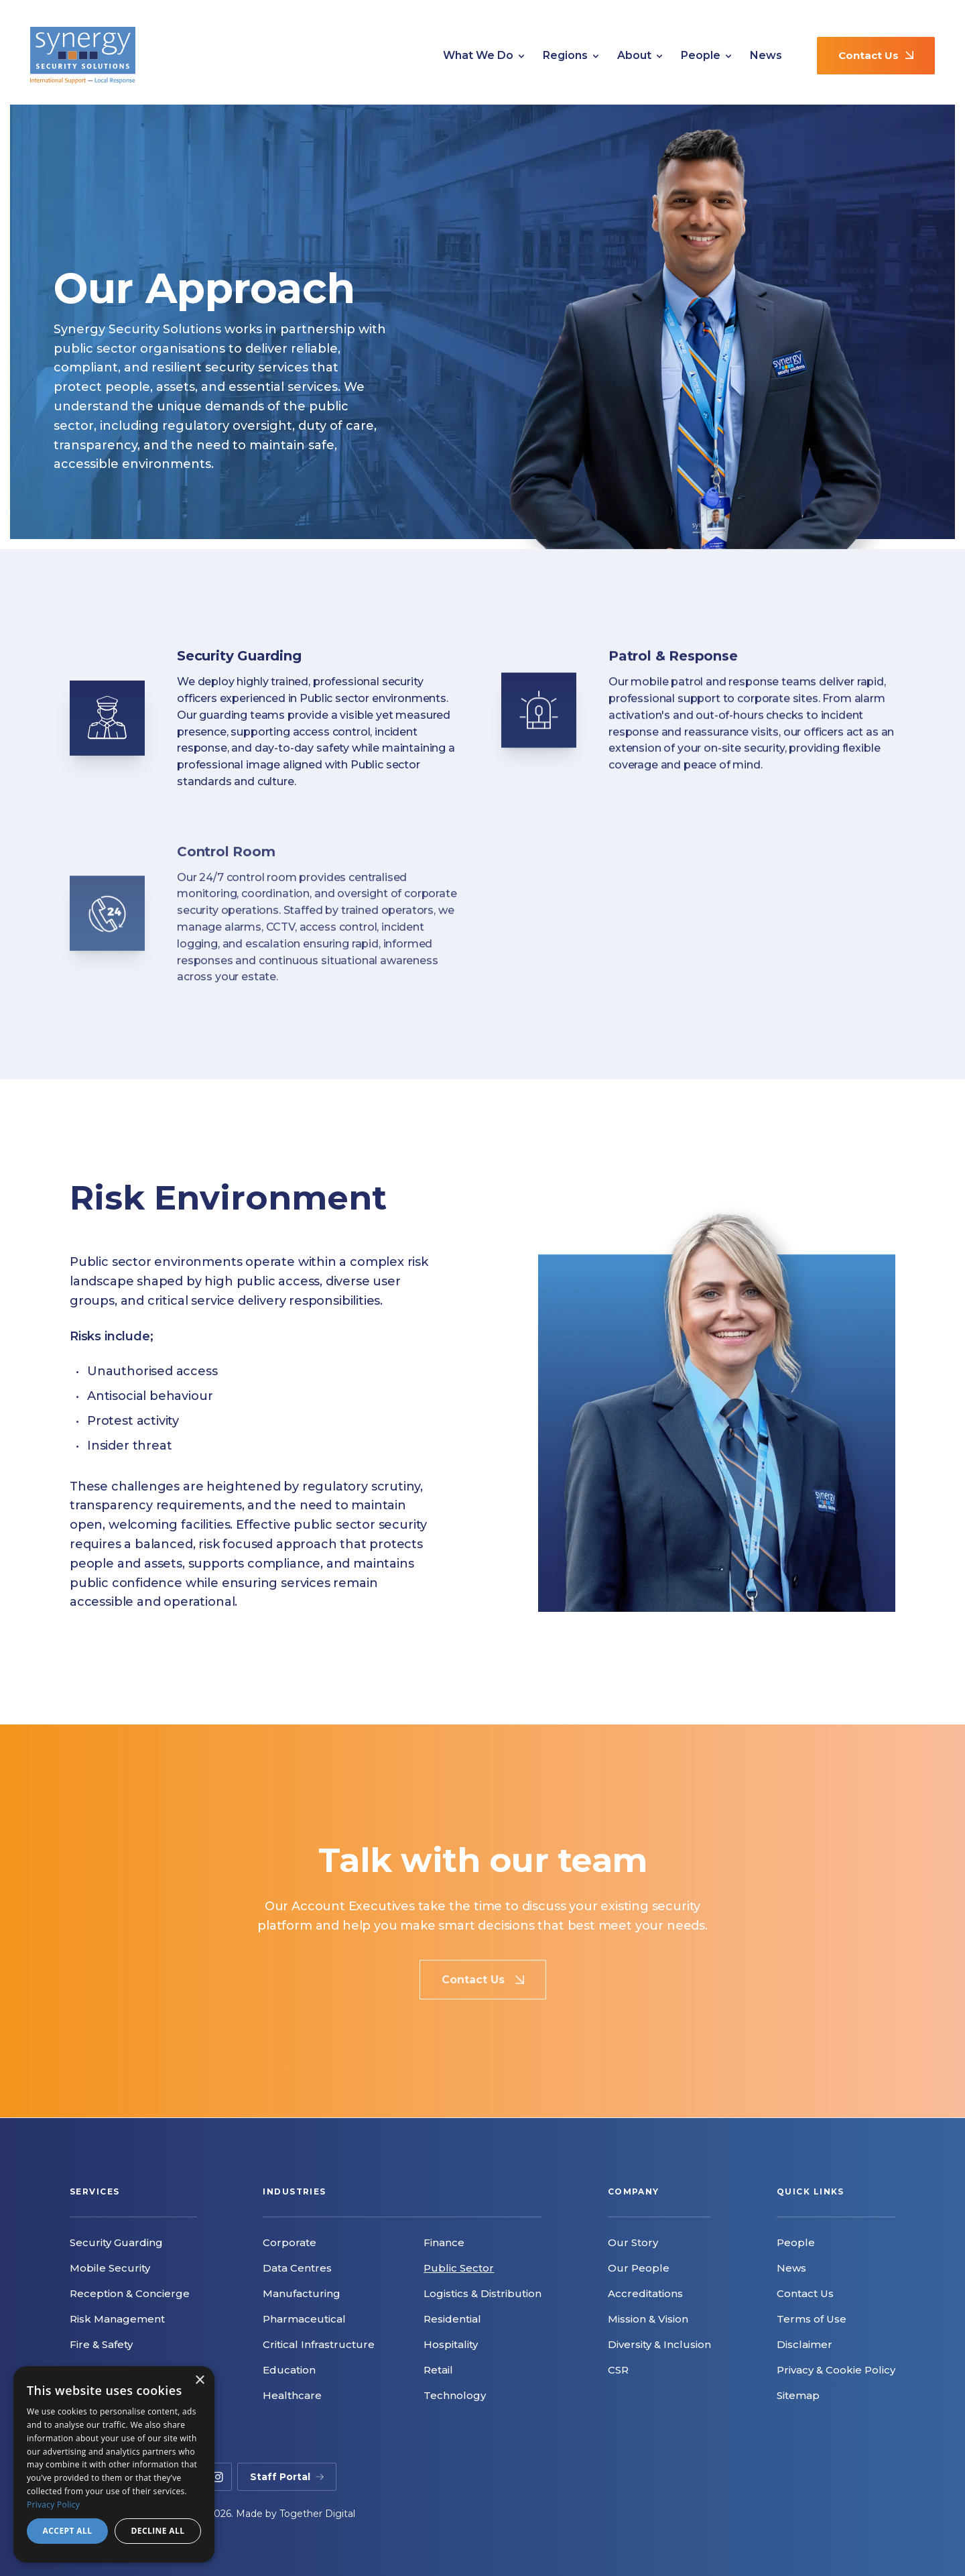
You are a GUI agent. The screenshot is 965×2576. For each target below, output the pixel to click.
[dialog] (113, 2464)
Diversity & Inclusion (659, 2344)
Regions (570, 55)
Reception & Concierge (130, 2293)
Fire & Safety (101, 2344)
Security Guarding (116, 2242)
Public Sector (459, 2268)
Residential (452, 2318)
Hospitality (451, 2344)
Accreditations (645, 2293)
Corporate (289, 2242)
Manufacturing (301, 2293)
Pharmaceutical (304, 2318)
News (766, 55)
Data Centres (297, 2268)
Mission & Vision (648, 2318)
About (639, 55)
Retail (438, 2369)
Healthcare (292, 2395)
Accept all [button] (67, 2530)
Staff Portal (287, 2477)
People (706, 55)
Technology (455, 2395)
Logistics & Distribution (482, 2293)
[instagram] (218, 2477)
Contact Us (875, 55)
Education (289, 2369)
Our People (638, 2268)
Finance (444, 2242)
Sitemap (798, 2395)
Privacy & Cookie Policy (836, 2369)
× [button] (199, 2381)
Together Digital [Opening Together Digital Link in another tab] (317, 2514)
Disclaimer (804, 2344)
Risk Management (117, 2318)
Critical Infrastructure (319, 2344)
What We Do (483, 55)
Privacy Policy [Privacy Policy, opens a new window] (53, 2504)
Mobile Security (110, 2268)
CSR (618, 2369)
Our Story (633, 2242)
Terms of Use (811, 2318)
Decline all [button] (158, 2530)
